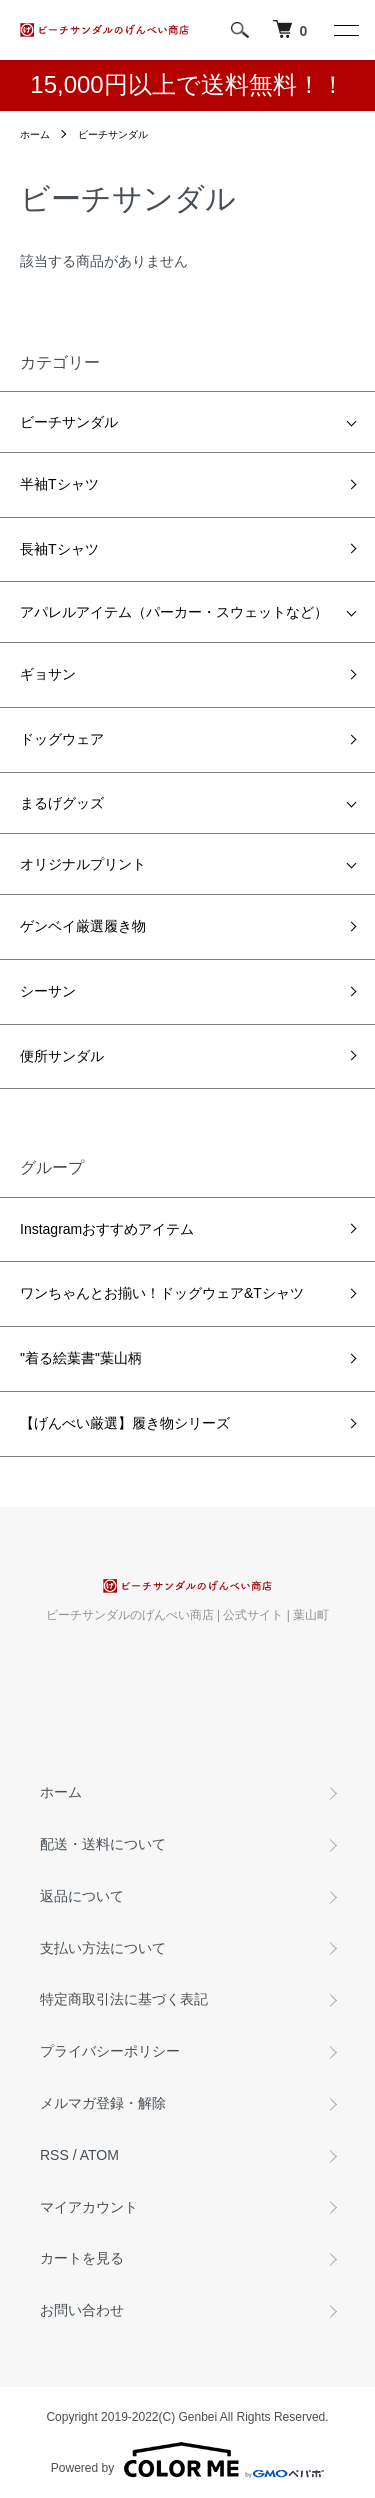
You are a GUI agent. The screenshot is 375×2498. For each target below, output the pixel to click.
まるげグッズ (62, 803)
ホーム (35, 134)
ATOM (99, 2155)
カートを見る (82, 2258)
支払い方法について (103, 1948)
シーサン (48, 991)
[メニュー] (345, 30)
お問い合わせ (82, 2310)
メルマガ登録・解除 (103, 2103)
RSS (54, 2155)
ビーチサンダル (113, 134)
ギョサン (48, 674)
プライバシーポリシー (110, 2051)
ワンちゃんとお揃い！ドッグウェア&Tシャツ (162, 1293)
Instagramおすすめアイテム (107, 1229)
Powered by (187, 2460)
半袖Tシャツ (59, 484)
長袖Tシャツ (59, 549)
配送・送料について (103, 1844)
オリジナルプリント (83, 864)
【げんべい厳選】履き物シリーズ (125, 1423)
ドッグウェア (62, 739)
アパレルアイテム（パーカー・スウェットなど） (174, 612)
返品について (82, 1896)
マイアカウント (89, 2207)
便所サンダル (62, 1056)
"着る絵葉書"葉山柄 (81, 1358)
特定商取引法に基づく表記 (124, 1999)
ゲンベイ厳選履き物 (83, 926)
